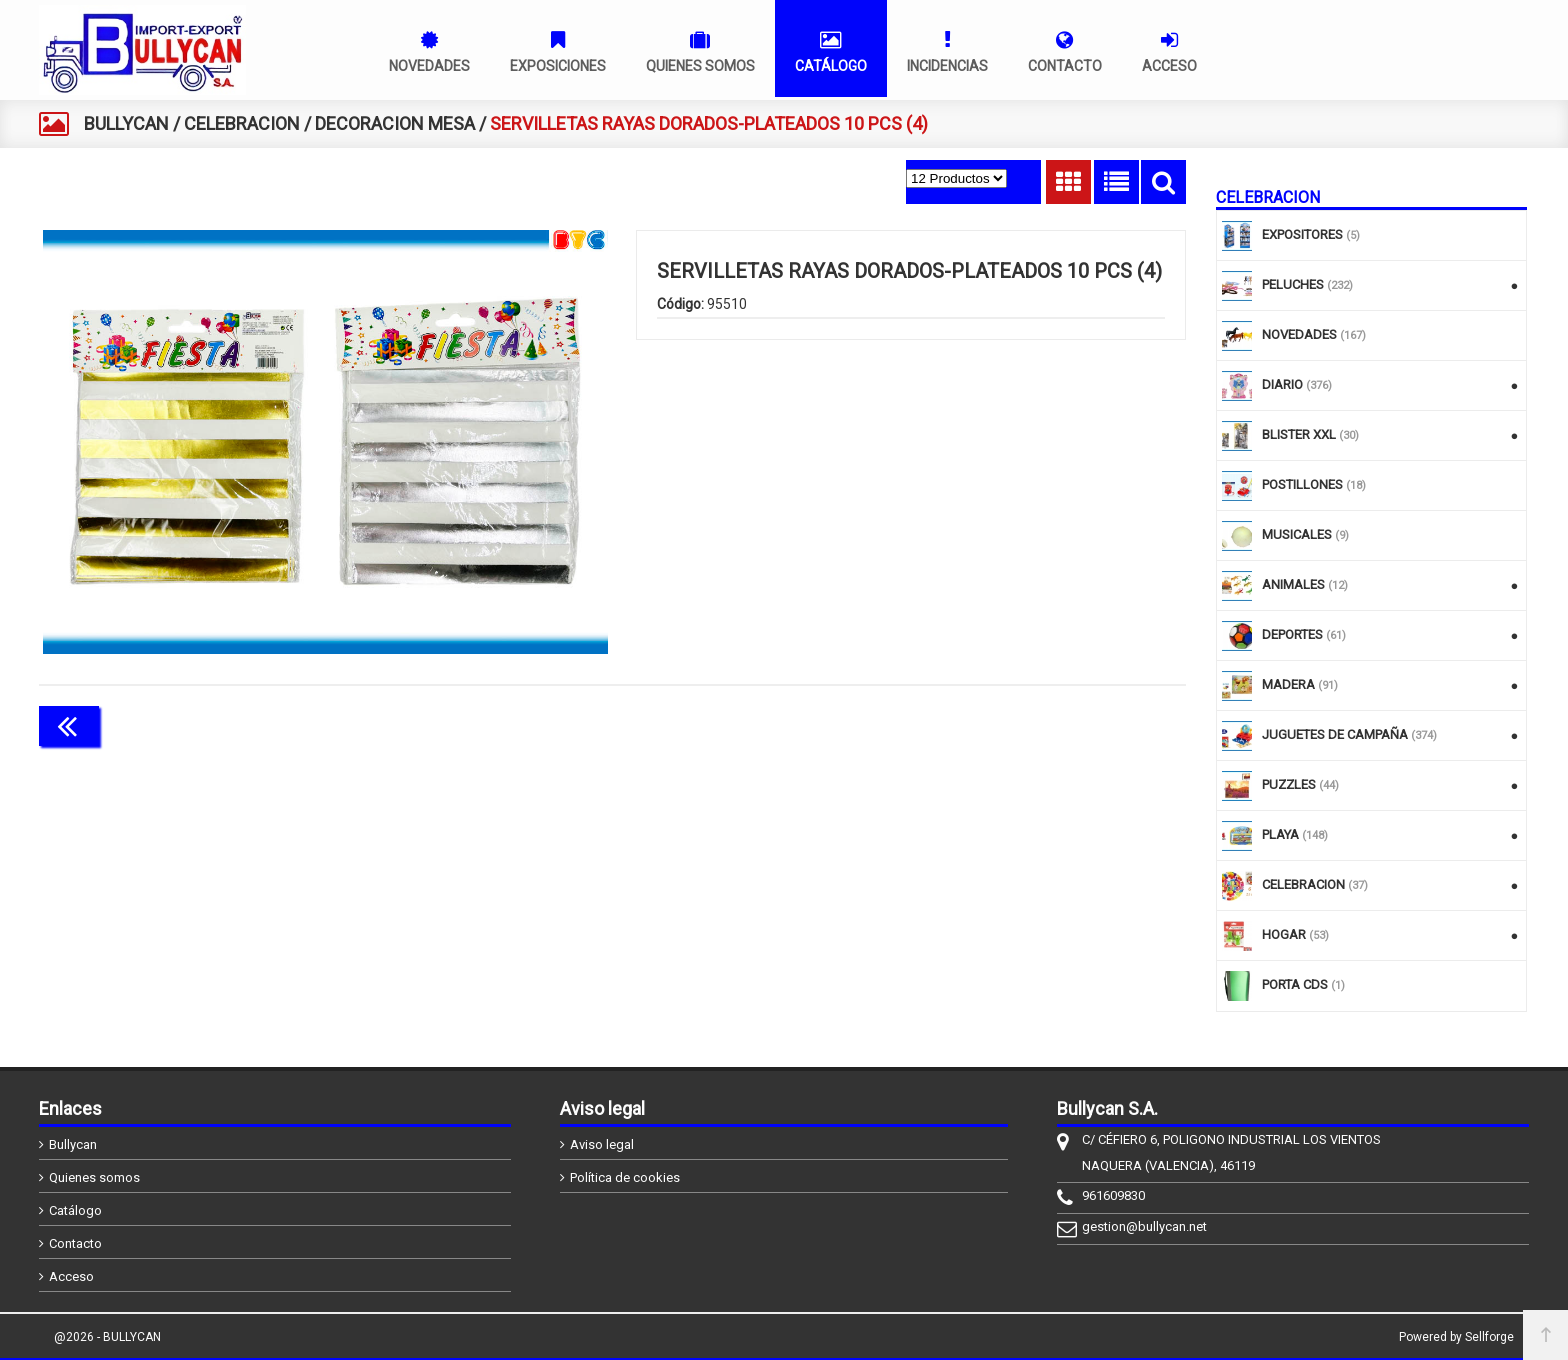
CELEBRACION (242, 123)
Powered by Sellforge (1456, 1337)
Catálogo (75, 1210)
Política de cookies (625, 1177)
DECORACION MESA (395, 123)
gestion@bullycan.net (1144, 1226)
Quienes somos (94, 1177)
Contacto (75, 1243)
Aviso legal (602, 1144)
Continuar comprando (1097, 724)
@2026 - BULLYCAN (107, 1337)
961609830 (1113, 1195)
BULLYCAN (126, 123)
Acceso (71, 1276)
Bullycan (73, 1144)
